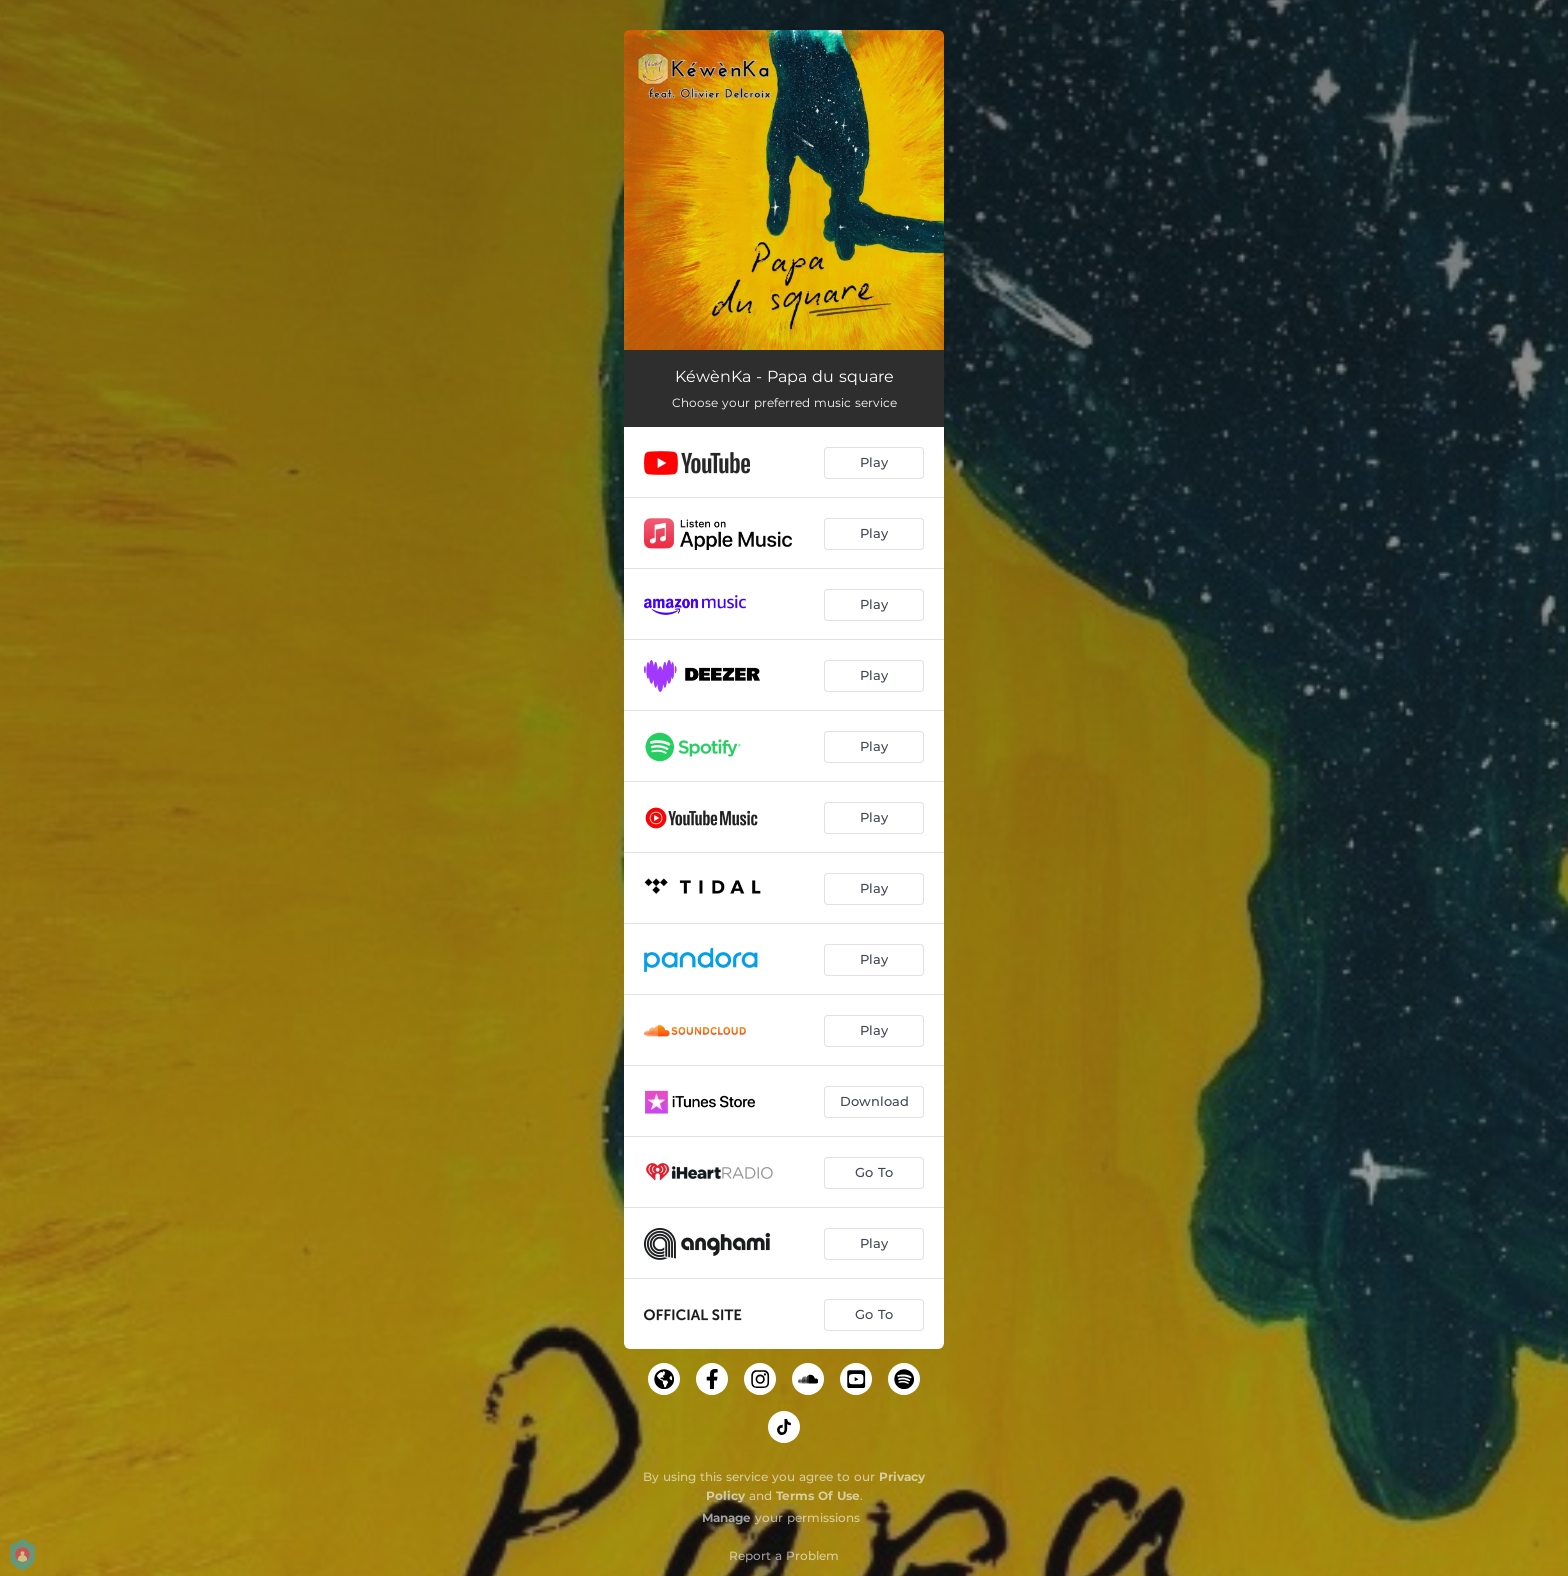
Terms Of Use (818, 1495)
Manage (726, 1517)
